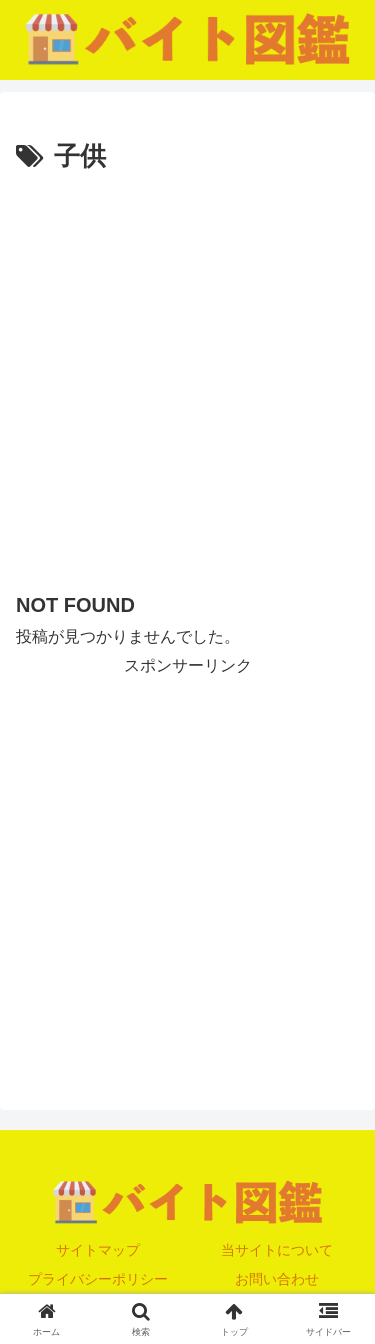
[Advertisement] (187, 377)
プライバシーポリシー (98, 1279)
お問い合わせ (277, 1279)
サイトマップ (98, 1250)
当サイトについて (277, 1250)
